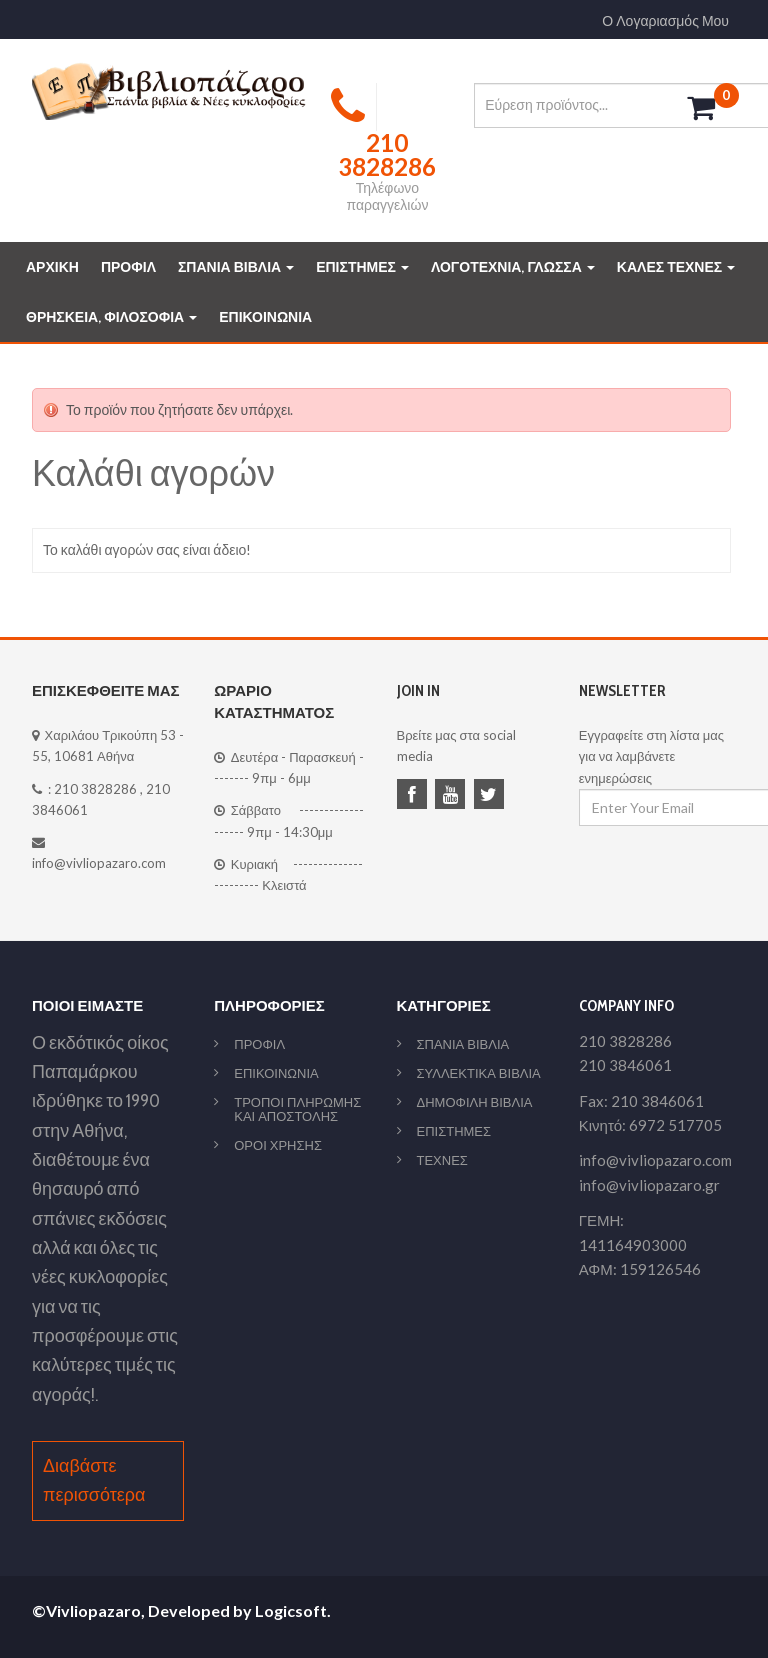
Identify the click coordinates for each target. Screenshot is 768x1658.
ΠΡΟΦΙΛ (128, 267)
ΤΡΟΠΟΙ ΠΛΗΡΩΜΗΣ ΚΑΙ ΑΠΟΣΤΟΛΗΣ (297, 1109)
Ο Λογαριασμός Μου (665, 21)
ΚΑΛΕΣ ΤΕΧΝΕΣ (676, 267)
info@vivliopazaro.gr (649, 1185)
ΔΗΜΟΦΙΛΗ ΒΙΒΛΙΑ (475, 1102)
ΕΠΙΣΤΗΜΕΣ (362, 267)
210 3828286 (95, 789)
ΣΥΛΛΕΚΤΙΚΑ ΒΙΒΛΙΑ (479, 1073)
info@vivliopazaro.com (99, 863)
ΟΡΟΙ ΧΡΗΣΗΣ (278, 1145)
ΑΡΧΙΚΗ (52, 267)
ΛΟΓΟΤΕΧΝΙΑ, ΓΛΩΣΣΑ (513, 267)
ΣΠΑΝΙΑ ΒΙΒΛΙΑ (236, 267)
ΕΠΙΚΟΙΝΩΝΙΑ (265, 317)
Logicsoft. (293, 1610)
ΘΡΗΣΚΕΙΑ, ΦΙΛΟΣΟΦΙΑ (111, 317)
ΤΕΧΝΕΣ (442, 1160)
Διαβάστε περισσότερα (94, 1480)
